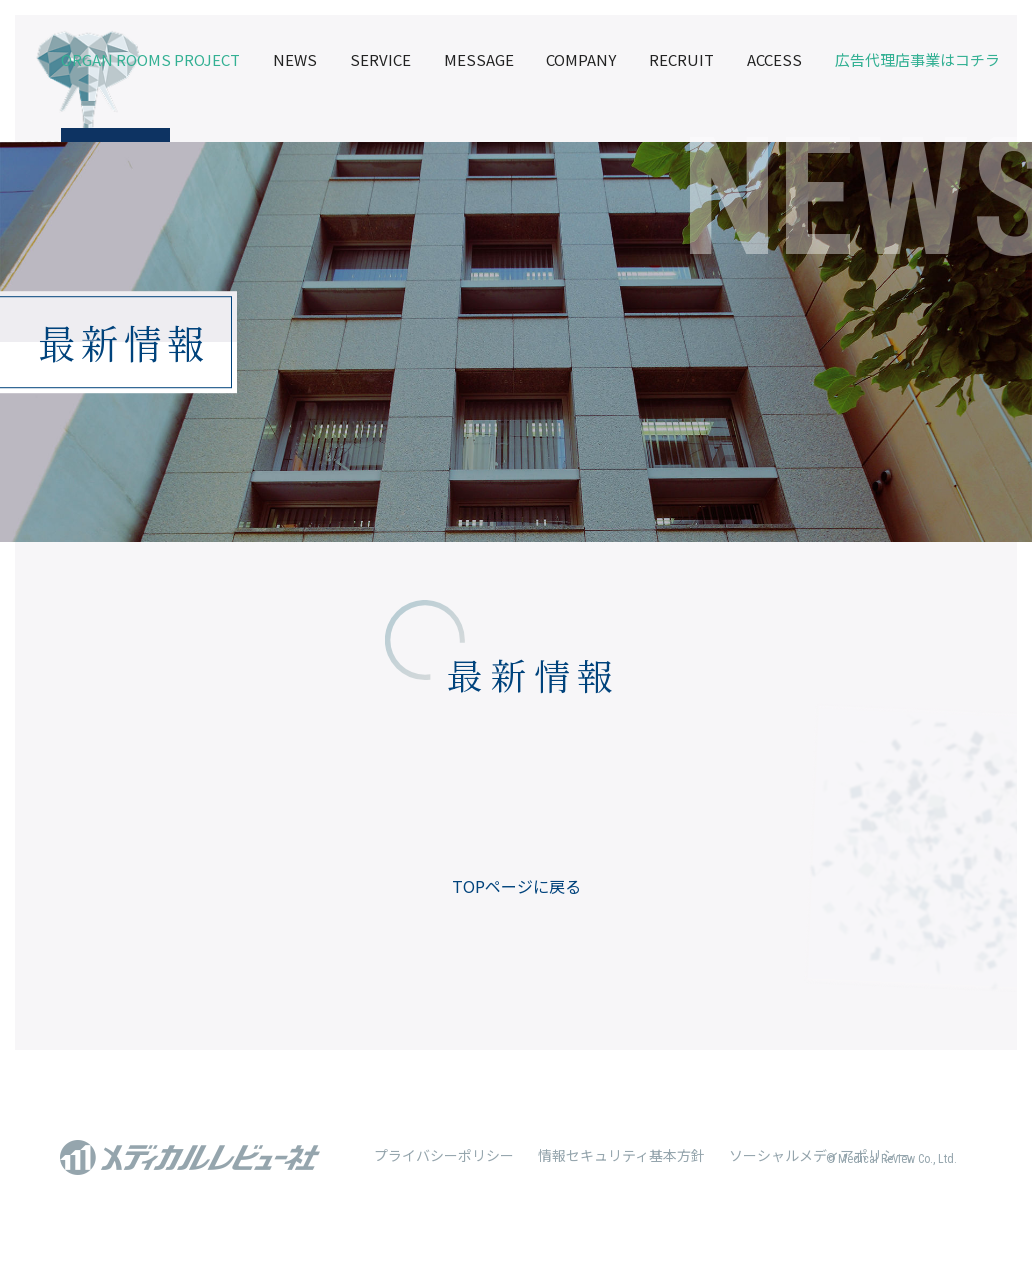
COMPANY (581, 59)
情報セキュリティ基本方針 (621, 1155)
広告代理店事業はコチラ (917, 59)
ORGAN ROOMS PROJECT (150, 59)
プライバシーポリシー (444, 1155)
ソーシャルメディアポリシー (819, 1155)
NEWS (295, 59)
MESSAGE (479, 59)
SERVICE (380, 59)
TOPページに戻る (516, 886)
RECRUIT (681, 59)
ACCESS (774, 59)
